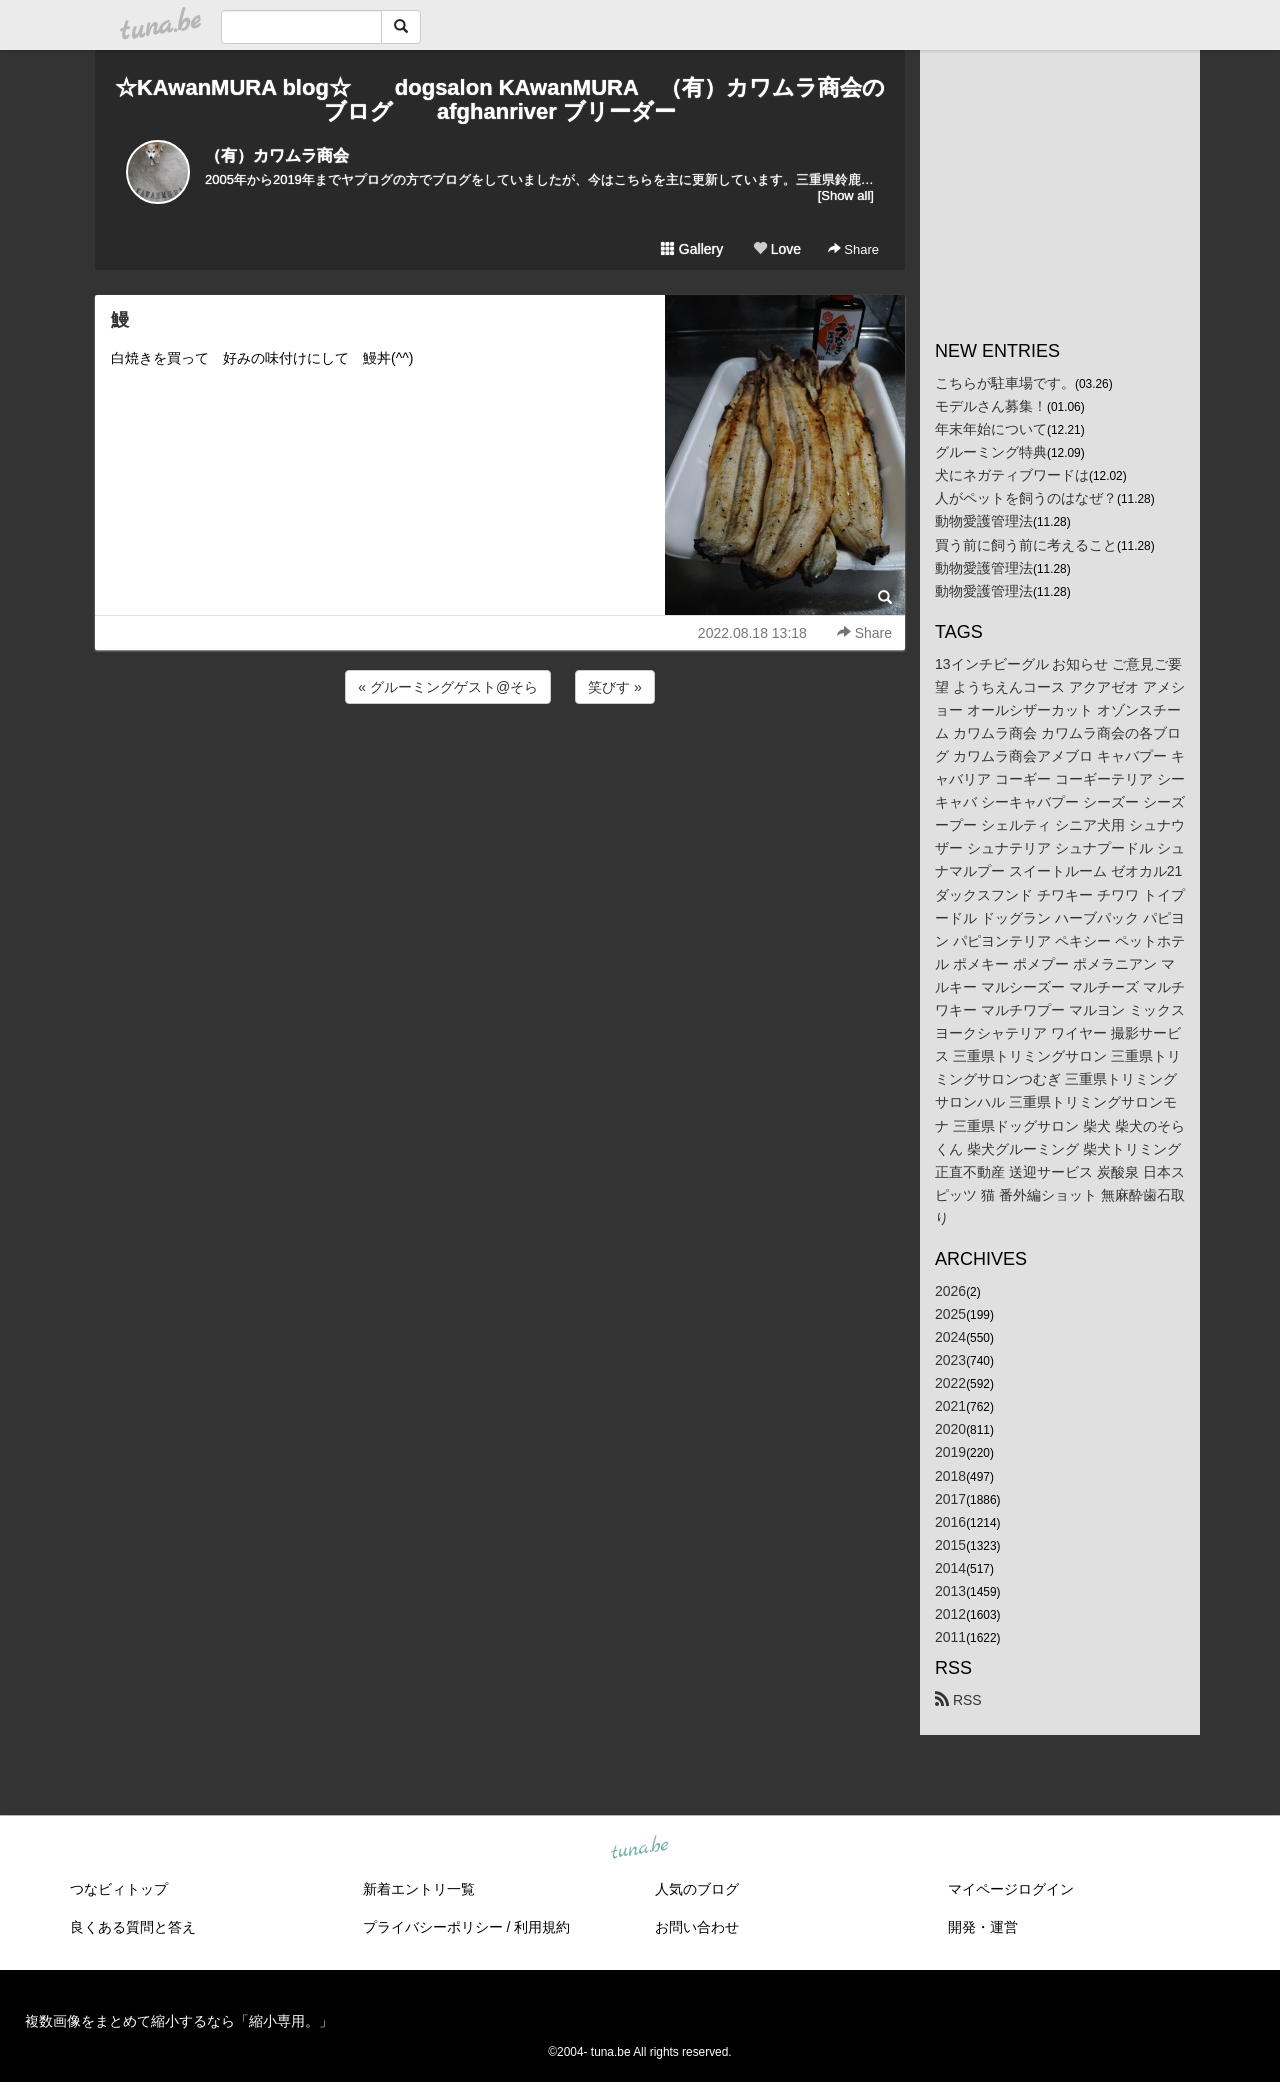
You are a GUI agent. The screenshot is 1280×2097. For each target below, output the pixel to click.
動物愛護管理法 (984, 521)
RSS (958, 1700)
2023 (950, 1360)
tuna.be (639, 1849)
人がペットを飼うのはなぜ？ (1026, 498)
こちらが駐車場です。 (1005, 383)
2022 (950, 1383)
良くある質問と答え (133, 1927)
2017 (950, 1499)
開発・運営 (983, 1927)
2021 (950, 1406)
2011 (950, 1637)
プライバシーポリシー (433, 1927)
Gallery (692, 249)
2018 (950, 1476)
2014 (950, 1568)
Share (853, 249)
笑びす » (615, 687)
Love (777, 249)
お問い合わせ (697, 1927)
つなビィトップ (119, 1889)
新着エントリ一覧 (419, 1889)
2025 (950, 1314)
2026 (950, 1291)
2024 (950, 1337)
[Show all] (846, 195)
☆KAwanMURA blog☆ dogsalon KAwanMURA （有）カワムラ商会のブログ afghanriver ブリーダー (500, 99)
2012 (950, 1614)
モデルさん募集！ (991, 406)
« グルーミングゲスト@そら (448, 687)
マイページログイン (1011, 1889)
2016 (950, 1522)
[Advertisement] (500, 762)
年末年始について (991, 429)
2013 (950, 1591)
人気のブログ (697, 1889)
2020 (950, 1429)
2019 (950, 1452)
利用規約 (542, 1927)
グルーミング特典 (991, 452)
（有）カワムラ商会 (277, 155)
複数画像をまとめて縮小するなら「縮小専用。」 (179, 2021)
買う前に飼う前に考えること (1026, 545)
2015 (950, 1545)
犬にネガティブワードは (1012, 475)
